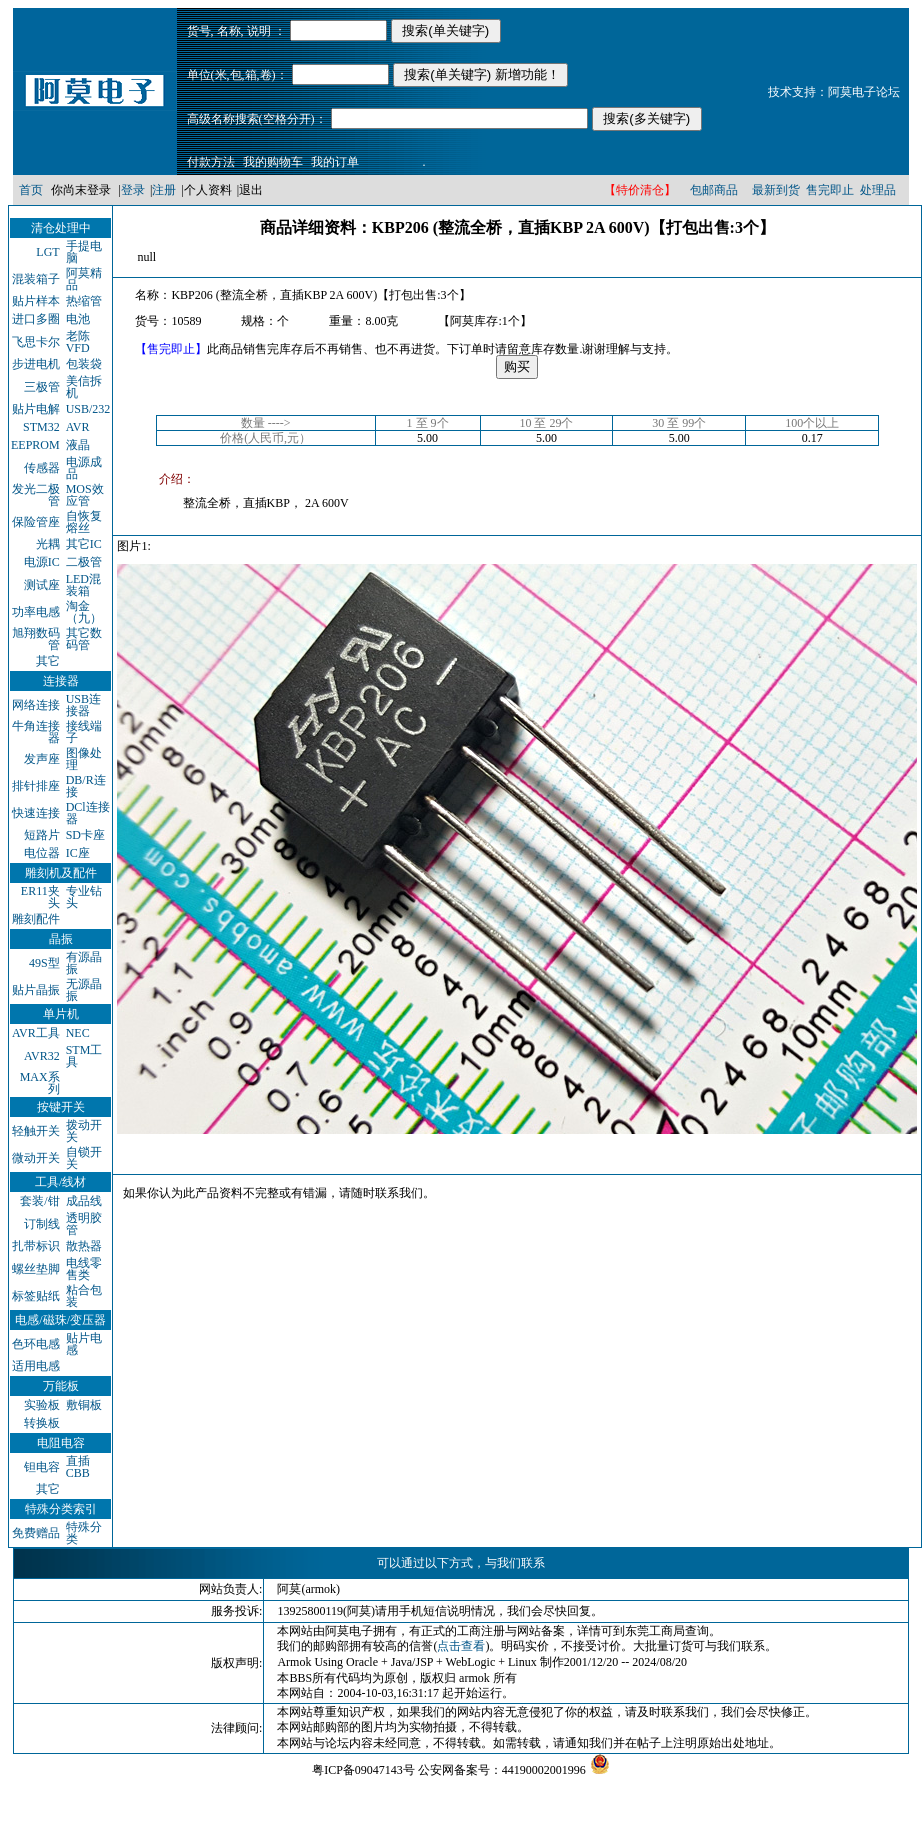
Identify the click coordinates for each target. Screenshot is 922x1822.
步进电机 (36, 364)
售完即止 (830, 190)
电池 (78, 319)
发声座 (42, 759)
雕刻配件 (36, 919)
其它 (48, 661)
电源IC (42, 562)
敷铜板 (84, 1405)
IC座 (78, 853)
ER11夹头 (40, 897)
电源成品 (84, 468)
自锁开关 (84, 1158)
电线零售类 (84, 1269)
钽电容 (42, 1467)
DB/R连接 (86, 786)
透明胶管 (84, 1224)
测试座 (42, 585)
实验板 (42, 1405)
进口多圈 (36, 319)
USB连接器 (83, 705)
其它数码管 (84, 639)
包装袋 (84, 364)
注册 (164, 190)
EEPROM (35, 445)
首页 (31, 190)
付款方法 (211, 162)
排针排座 (36, 786)
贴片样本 (36, 301)
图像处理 (84, 759)
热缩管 (84, 301)
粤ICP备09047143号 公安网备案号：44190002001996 (449, 1770)
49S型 (44, 963)
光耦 (48, 544)
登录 (133, 190)
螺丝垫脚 (36, 1269)
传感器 (42, 468)
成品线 (84, 1201)
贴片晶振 (36, 990)
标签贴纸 (36, 1296)
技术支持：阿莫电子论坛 (834, 92)
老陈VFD (78, 342)
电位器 (42, 853)
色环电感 (36, 1344)
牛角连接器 (36, 732)
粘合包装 (84, 1296)
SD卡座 (85, 835)
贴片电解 (36, 409)
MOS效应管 (85, 495)
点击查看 (461, 1646)
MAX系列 (40, 1083)
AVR (78, 427)
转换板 (42, 1423)
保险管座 (36, 522)
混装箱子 (36, 279)
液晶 (78, 445)
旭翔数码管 (36, 639)
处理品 (878, 190)
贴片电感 (84, 1344)
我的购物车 (273, 162)
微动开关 (36, 1158)
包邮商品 (714, 190)
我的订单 (335, 162)
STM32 (41, 427)
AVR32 (42, 1056)
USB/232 (88, 409)
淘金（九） (84, 612)
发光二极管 (36, 495)
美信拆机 (84, 387)
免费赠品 (36, 1533)
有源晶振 (84, 963)
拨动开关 (84, 1131)
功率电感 (36, 612)
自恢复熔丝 (84, 522)
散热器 (84, 1246)
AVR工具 (36, 1033)
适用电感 (36, 1366)
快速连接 (36, 813)
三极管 (42, 387)
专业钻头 (84, 897)
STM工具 (84, 1056)
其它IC (84, 544)
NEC (78, 1033)
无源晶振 (84, 990)
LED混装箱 (83, 585)
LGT (47, 252)
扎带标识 (36, 1246)
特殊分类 (84, 1533)
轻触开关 (36, 1131)
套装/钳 (39, 1201)
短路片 (42, 835)
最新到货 (776, 190)
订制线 (42, 1224)
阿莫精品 (84, 279)
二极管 (84, 562)
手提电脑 (84, 252)
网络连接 (36, 705)
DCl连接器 (88, 813)
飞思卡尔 (36, 342)
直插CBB (78, 1467)
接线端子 (84, 732)
